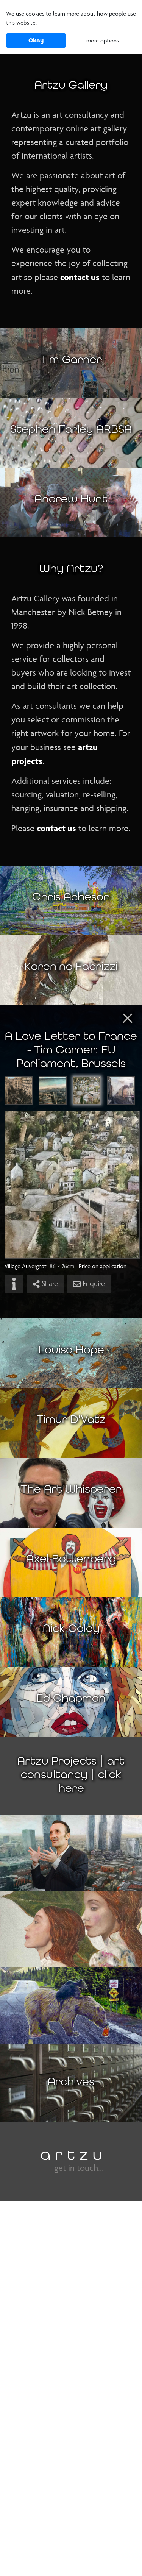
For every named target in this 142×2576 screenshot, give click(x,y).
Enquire (89, 1284)
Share (45, 1284)
